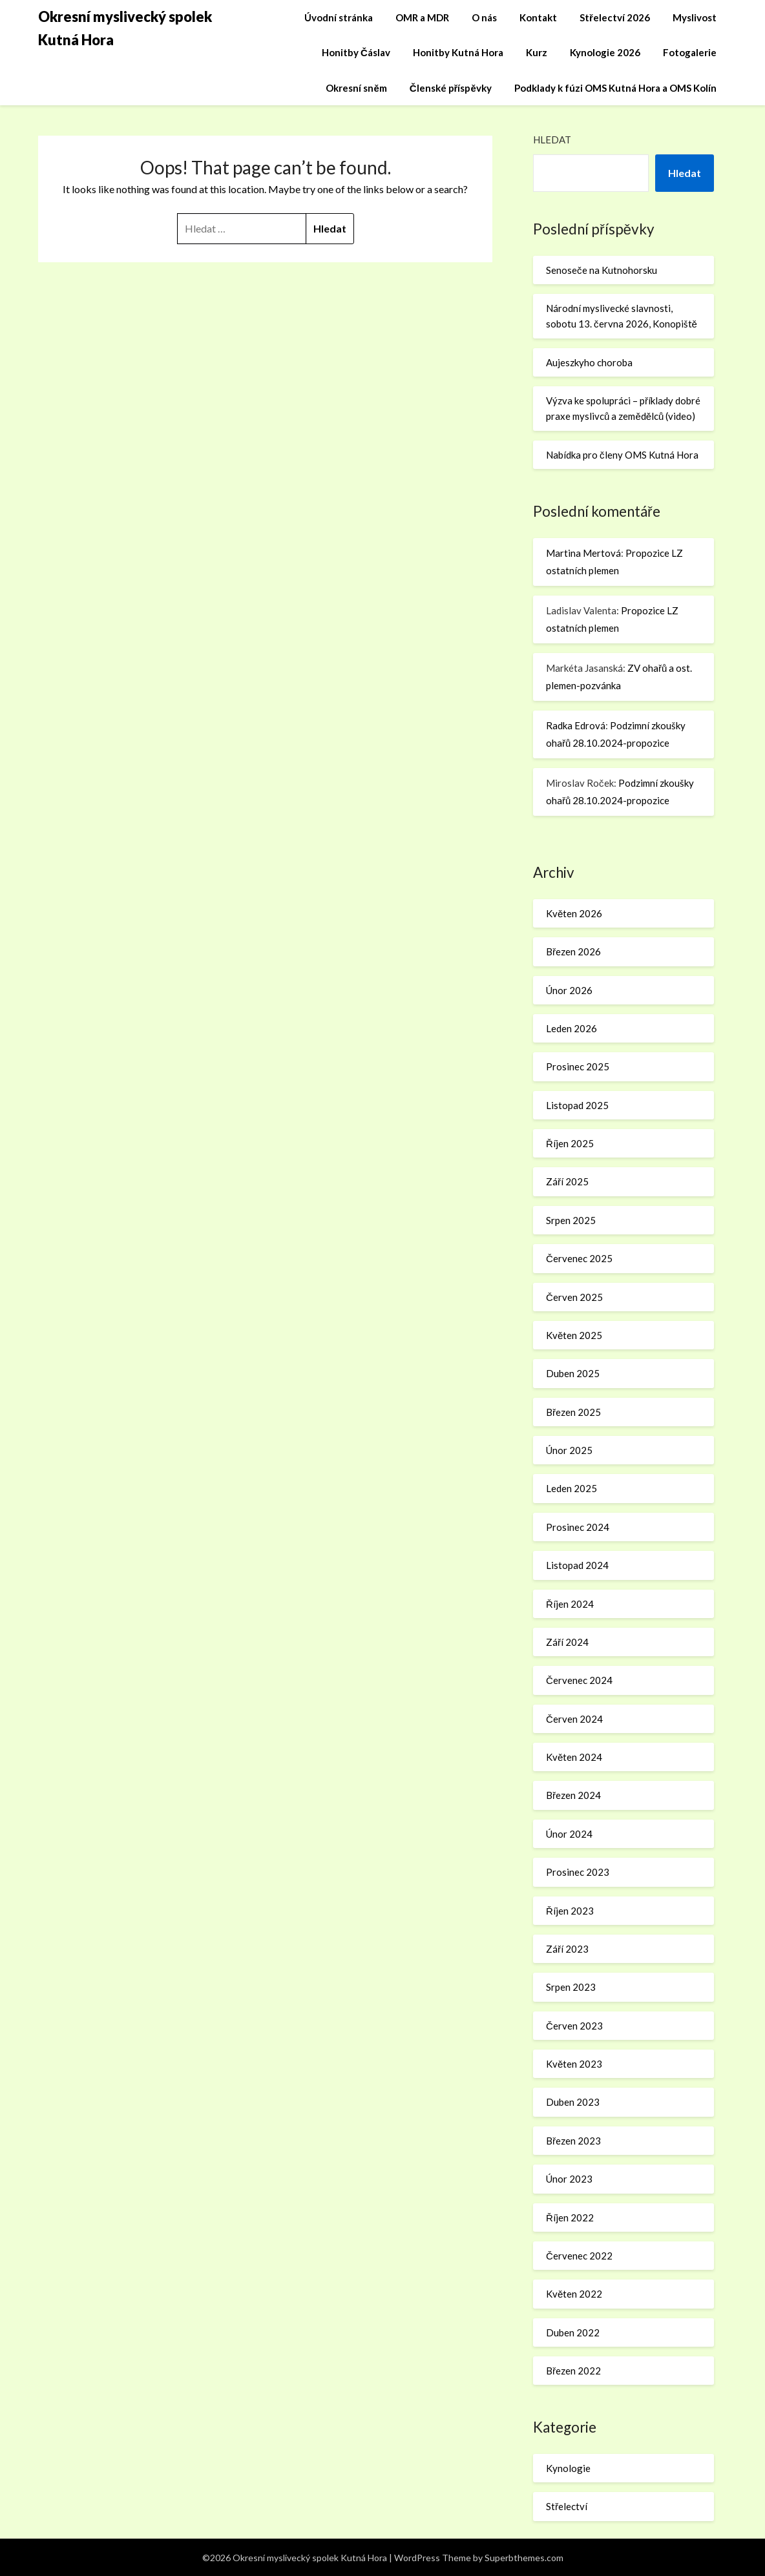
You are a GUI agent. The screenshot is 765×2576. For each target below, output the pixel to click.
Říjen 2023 (570, 1910)
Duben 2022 (573, 2332)
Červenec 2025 (579, 1258)
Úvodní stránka (338, 17)
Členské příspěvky (451, 88)
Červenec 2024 (579, 1680)
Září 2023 (567, 1949)
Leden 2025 (571, 1488)
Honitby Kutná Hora (458, 52)
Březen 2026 (573, 951)
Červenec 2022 (579, 2255)
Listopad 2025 (577, 1105)
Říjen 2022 (570, 2217)
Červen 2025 (574, 1297)
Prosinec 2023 (577, 1872)
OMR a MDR (422, 17)
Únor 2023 (569, 2179)
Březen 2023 (573, 2140)
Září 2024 (567, 1642)
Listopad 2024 (577, 1565)
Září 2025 (567, 1181)
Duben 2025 (573, 1373)
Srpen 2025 (571, 1220)
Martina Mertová (583, 553)
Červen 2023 (574, 2025)
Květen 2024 (574, 1757)
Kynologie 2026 (605, 52)
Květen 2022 (574, 2294)
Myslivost (695, 17)
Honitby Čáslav (356, 52)
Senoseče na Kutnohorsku (601, 270)
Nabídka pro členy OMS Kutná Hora (622, 455)
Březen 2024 (573, 1795)
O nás (484, 17)
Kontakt (538, 17)
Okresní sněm (356, 88)
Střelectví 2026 (615, 17)
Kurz (536, 52)
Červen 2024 (574, 1719)
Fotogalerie (690, 52)
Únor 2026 (569, 990)
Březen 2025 (573, 1412)
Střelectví (566, 2506)
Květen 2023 (574, 2064)
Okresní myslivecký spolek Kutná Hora (125, 28)
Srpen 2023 (571, 1987)
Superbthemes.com (524, 2557)
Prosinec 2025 (577, 1066)
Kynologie (568, 2468)
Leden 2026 (571, 1028)
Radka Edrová (575, 725)
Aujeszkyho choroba (589, 362)
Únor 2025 (569, 1450)
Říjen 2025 (570, 1143)
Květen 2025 (574, 1335)
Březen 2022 (573, 2370)
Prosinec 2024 (577, 1527)
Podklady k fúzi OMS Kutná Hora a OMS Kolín (615, 88)
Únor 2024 (569, 1834)
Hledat (552, 139)
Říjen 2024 (570, 1604)
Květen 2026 (574, 913)
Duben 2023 (573, 2102)
